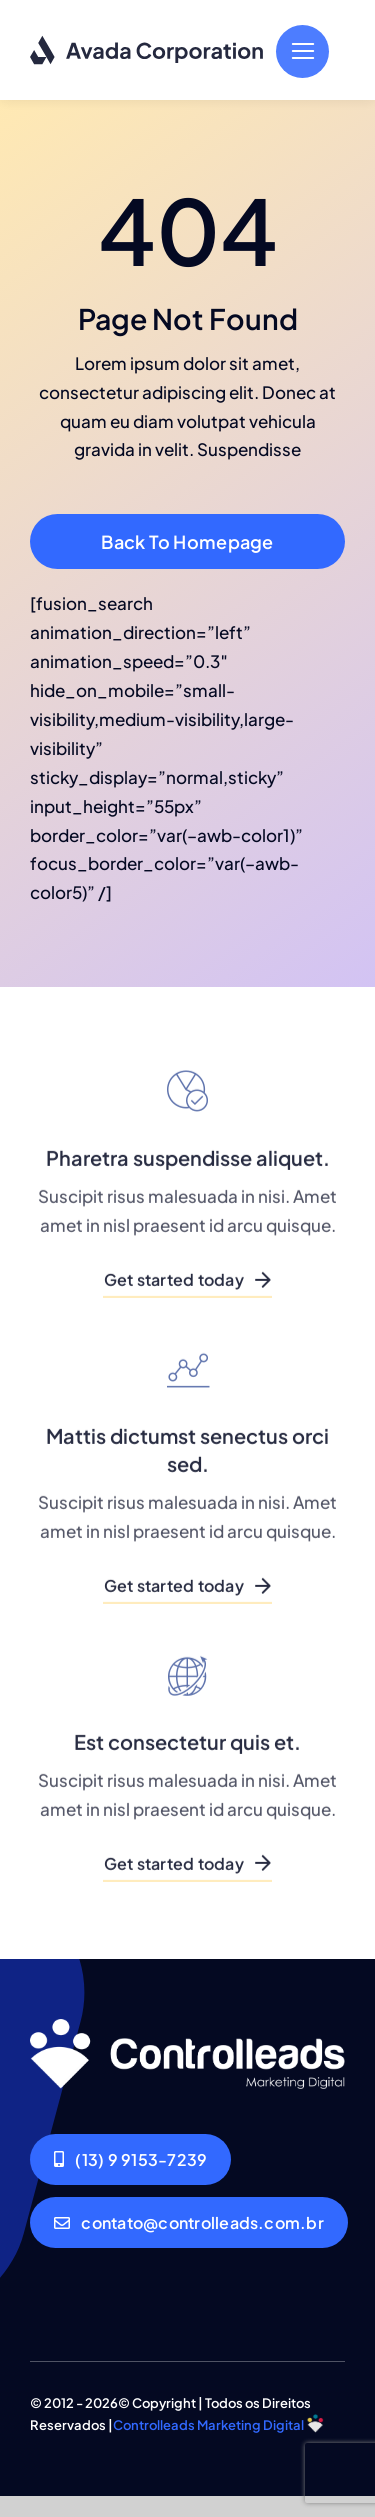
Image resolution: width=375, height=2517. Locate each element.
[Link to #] (302, 51)
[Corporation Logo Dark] (147, 43)
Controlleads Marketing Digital (208, 2425)
